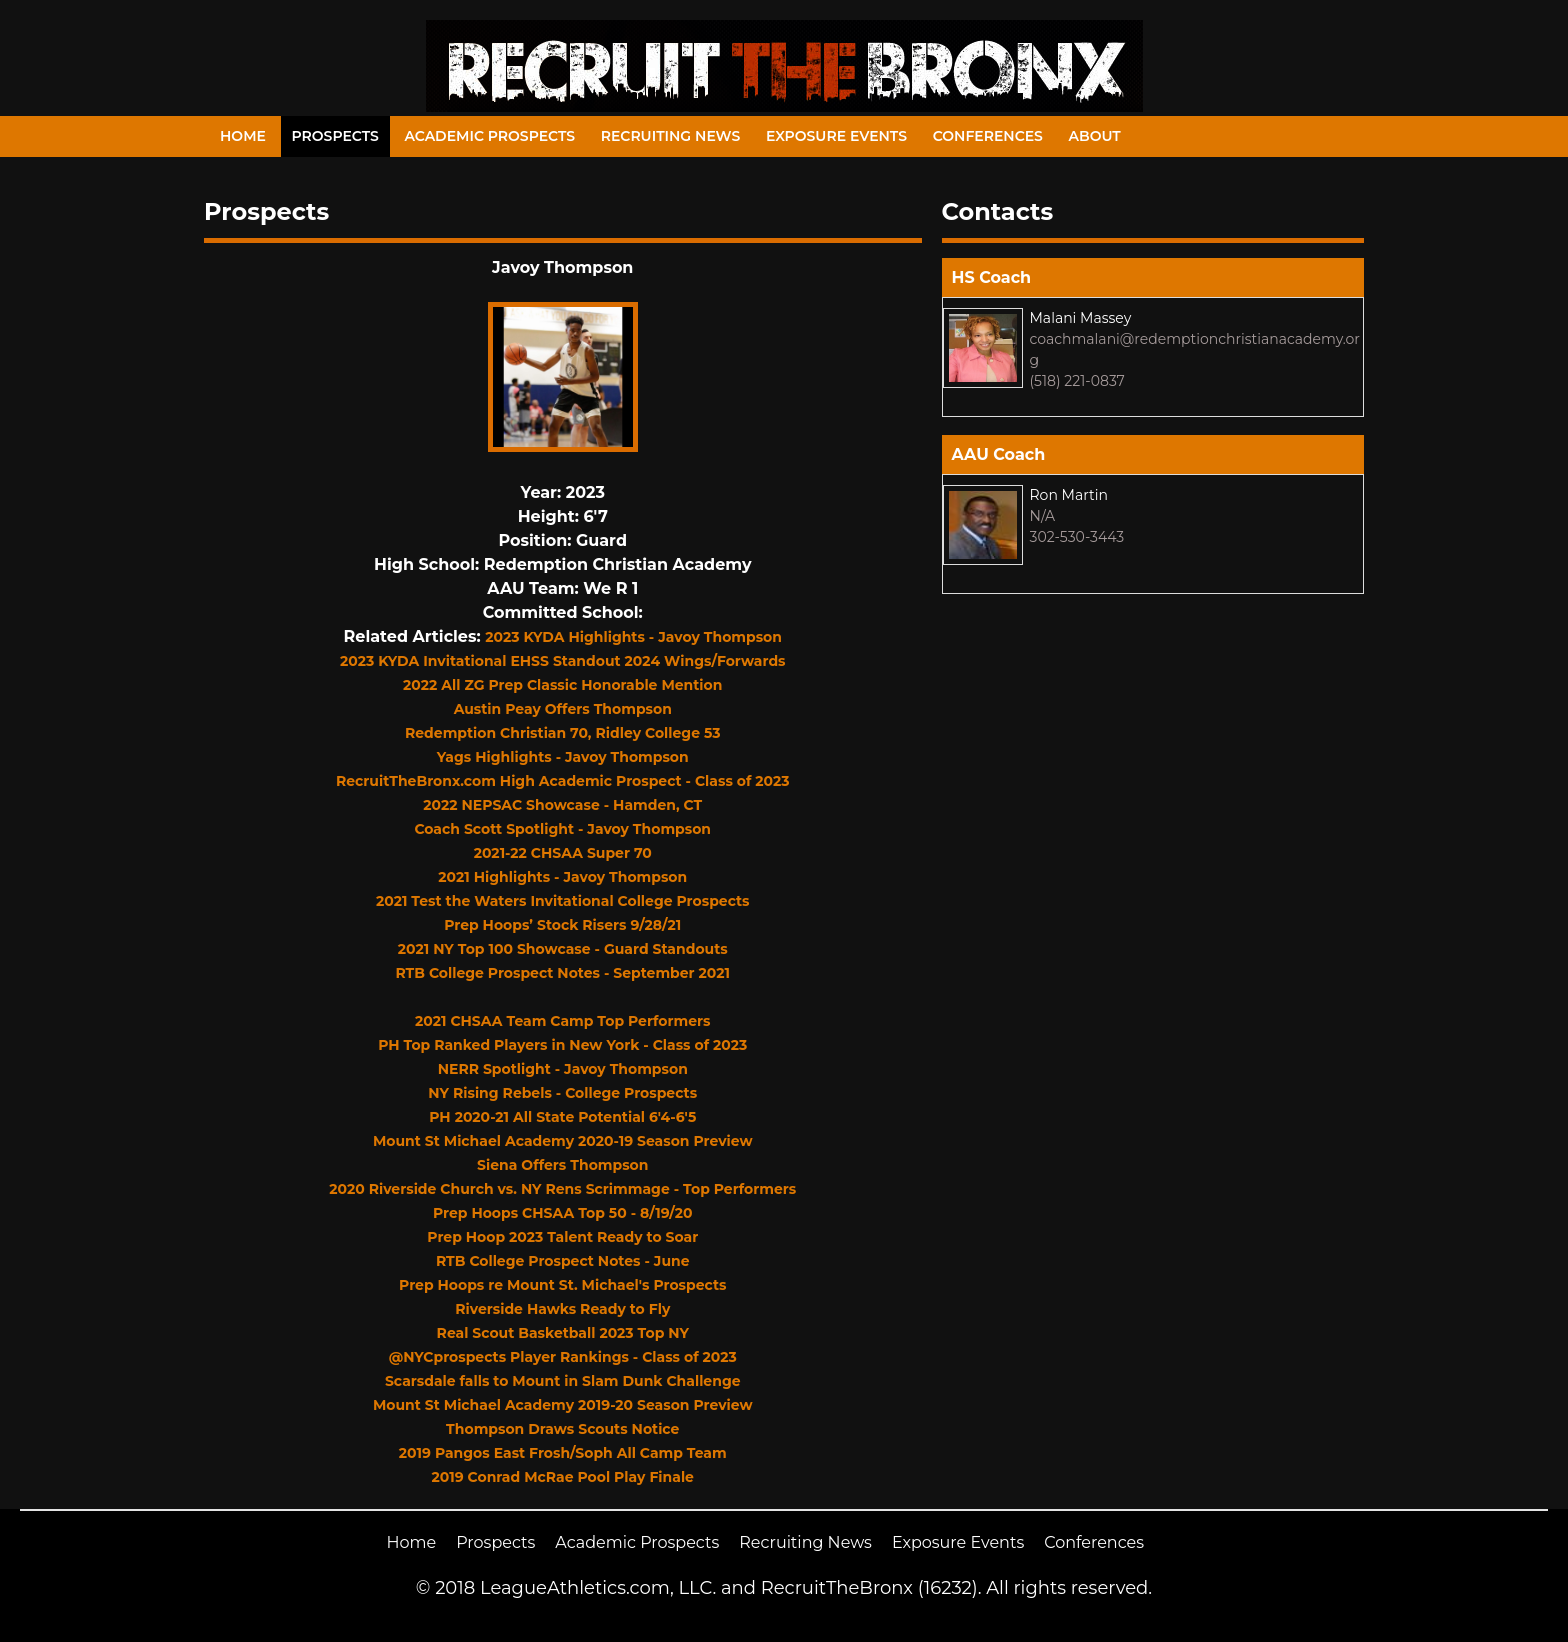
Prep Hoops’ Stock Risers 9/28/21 (562, 925)
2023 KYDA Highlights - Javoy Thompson (633, 637)
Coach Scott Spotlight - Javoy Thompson (562, 829)
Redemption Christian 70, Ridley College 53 (563, 733)
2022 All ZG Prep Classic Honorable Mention (562, 685)
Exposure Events (836, 136)
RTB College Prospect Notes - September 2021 (562, 973)
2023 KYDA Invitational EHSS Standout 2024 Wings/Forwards (563, 661)
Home (243, 136)
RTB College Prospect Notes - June (563, 1261)
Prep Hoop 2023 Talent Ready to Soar (562, 1237)
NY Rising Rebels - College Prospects (562, 1093)
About (1095, 136)
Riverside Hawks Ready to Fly (562, 1309)
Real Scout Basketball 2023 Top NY (563, 1333)
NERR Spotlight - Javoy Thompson (563, 1069)
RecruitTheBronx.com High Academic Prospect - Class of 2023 (563, 781)
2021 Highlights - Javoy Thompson (562, 877)
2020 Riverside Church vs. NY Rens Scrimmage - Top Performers (562, 1189)
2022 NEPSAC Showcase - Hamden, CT (562, 805)
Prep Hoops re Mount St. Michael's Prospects (562, 1285)
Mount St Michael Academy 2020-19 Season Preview (563, 1141)
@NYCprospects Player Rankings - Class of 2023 (563, 1357)
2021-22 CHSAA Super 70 (563, 853)
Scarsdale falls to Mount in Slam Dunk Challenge (563, 1381)
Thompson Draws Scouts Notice (562, 1429)
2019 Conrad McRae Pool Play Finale (563, 1477)
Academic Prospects (489, 136)
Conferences (988, 136)
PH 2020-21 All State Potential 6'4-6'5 (562, 1117)
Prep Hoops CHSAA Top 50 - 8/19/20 (563, 1213)
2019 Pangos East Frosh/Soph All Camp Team (563, 1453)
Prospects (335, 136)
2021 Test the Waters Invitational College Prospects (563, 901)
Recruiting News (671, 136)
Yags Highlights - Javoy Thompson (563, 757)
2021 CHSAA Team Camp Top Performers (563, 1021)
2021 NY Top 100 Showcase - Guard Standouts (563, 949)
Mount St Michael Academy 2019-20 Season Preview (563, 1405)
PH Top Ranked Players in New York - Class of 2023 (562, 1045)
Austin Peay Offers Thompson (563, 709)
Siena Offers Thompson (562, 1165)
